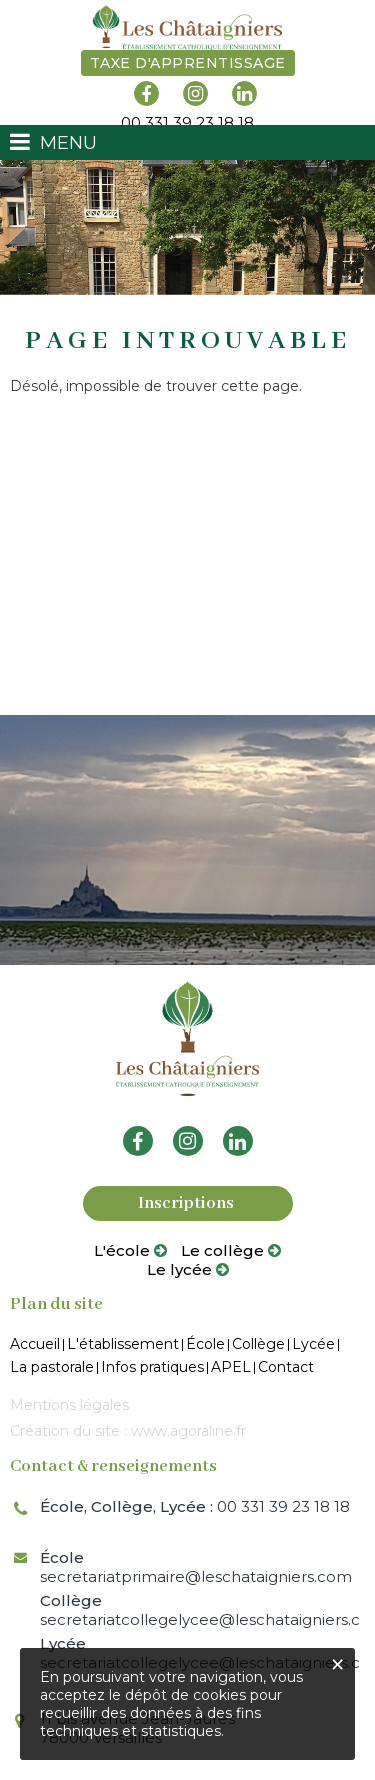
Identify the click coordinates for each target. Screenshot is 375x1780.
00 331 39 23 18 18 (195, 1506)
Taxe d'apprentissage (188, 63)
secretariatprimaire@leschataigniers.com (196, 1567)
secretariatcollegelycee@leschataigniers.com (200, 1610)
